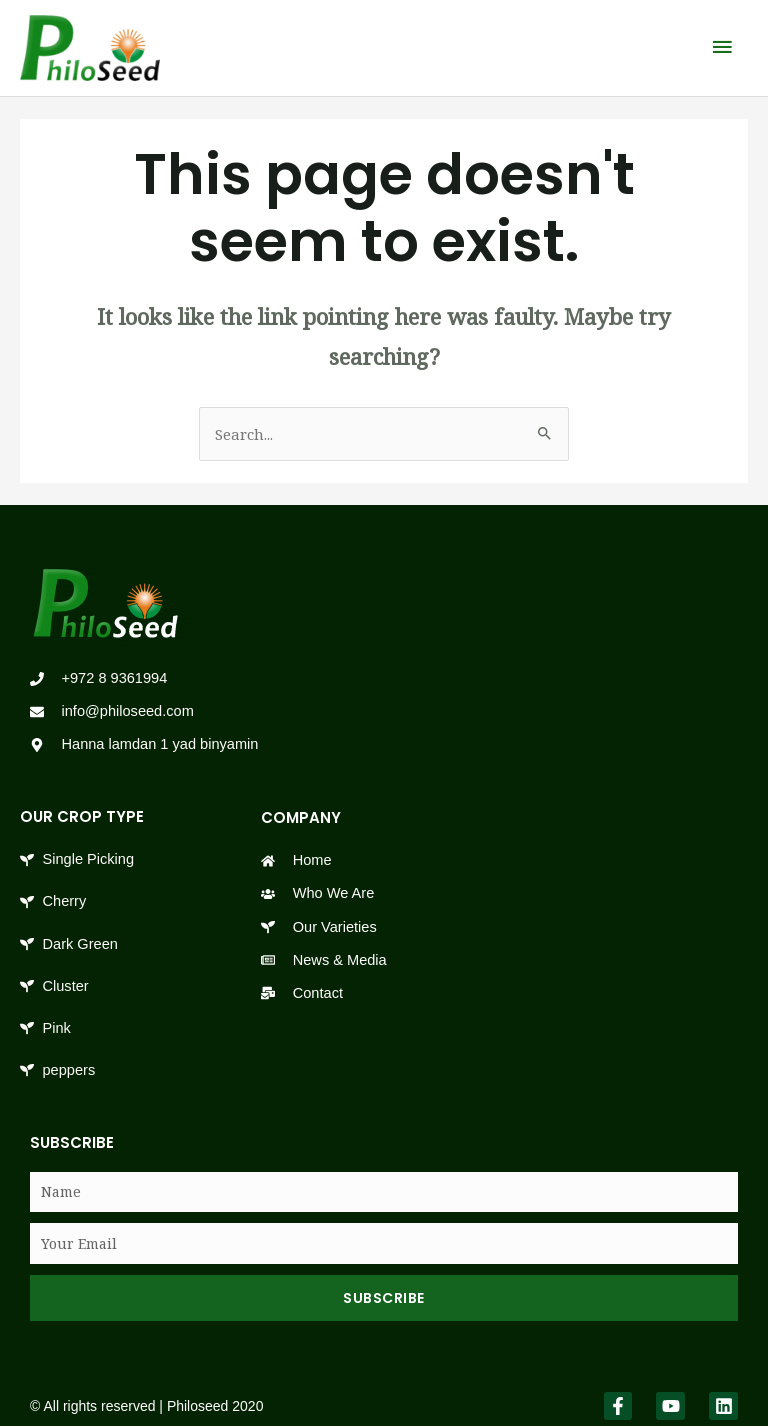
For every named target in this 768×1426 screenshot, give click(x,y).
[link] (85, 43)
